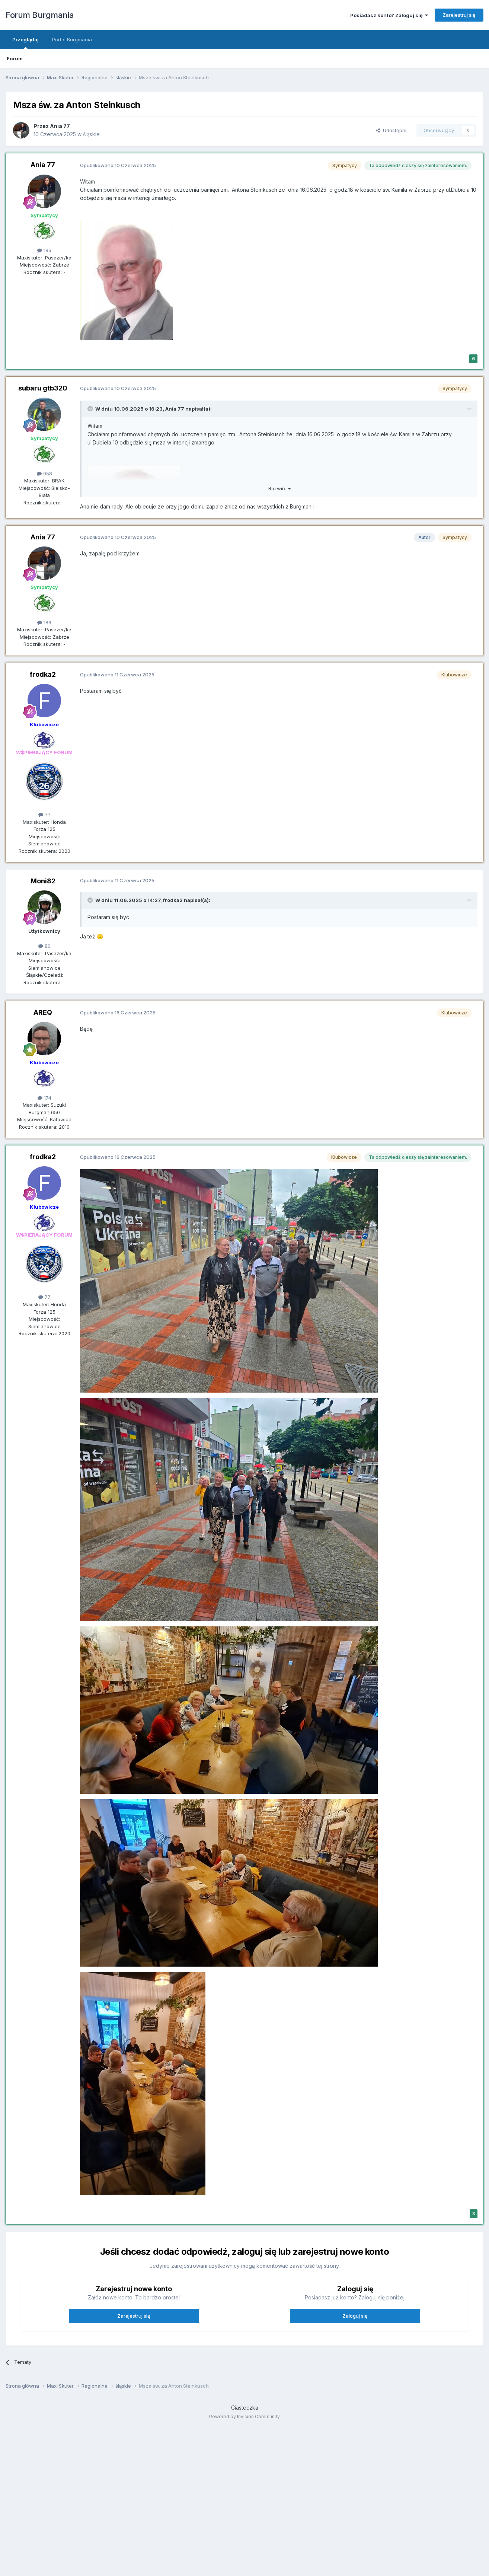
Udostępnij (392, 130)
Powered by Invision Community (244, 2416)
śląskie (91, 134)
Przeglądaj (25, 42)
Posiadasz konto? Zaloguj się (389, 15)
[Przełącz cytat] (90, 409)
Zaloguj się (355, 2316)
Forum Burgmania (40, 15)
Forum (15, 58)
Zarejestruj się (459, 15)
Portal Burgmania (72, 39)
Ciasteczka (244, 2407)
